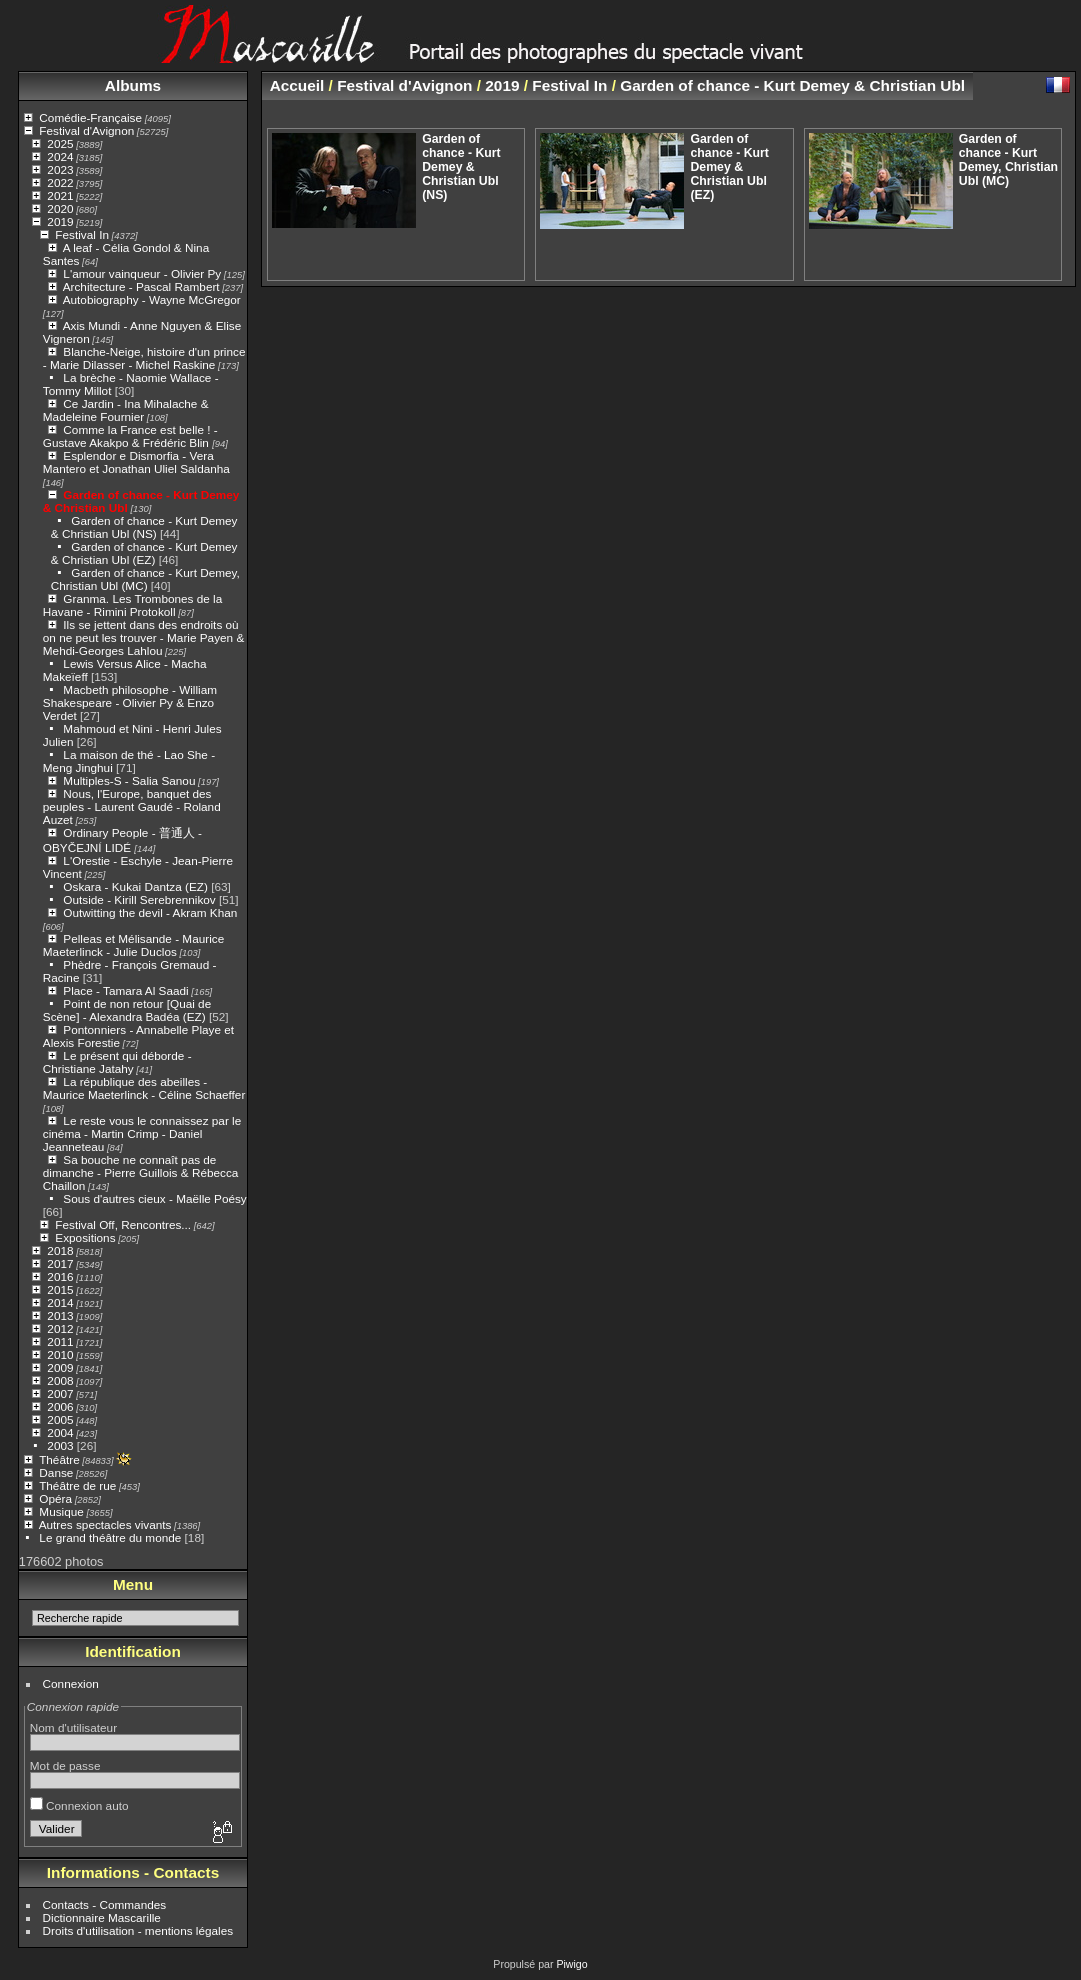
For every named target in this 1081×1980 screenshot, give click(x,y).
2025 (60, 143)
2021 (60, 195)
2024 (60, 156)
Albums (133, 85)
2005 (60, 1419)
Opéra (55, 1498)
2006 (60, 1406)
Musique (61, 1511)
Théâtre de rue (77, 1485)
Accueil (297, 85)
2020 (60, 208)
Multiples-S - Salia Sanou (129, 780)
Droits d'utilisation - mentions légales (138, 1930)
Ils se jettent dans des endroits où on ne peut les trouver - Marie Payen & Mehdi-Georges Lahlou (143, 637)
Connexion (71, 1683)
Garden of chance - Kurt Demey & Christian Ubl (792, 85)
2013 (60, 1315)
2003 (60, 1445)
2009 (60, 1367)
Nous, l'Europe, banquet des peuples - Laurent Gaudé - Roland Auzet (132, 806)
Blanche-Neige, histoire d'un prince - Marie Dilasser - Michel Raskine (144, 358)
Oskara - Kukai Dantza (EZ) (135, 886)
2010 (60, 1354)
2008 (60, 1380)
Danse (56, 1472)
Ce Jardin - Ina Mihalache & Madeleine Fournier (126, 410)
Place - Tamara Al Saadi (125, 990)
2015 (60, 1289)
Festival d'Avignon (86, 130)
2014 (60, 1302)
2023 (60, 169)
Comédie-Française (90, 117)
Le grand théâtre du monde (110, 1537)
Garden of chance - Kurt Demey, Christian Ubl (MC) (145, 579)
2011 (60, 1341)
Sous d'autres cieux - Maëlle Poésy (154, 1198)
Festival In (82, 234)
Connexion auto (79, 1805)
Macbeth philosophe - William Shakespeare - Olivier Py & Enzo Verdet (130, 702)
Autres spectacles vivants (105, 1524)
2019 (60, 221)
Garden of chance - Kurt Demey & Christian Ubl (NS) (144, 527)
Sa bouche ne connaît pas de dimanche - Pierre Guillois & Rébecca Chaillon (141, 1172)
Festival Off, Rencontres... (123, 1224)
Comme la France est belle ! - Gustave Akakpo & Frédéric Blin (130, 436)
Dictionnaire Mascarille (102, 1917)
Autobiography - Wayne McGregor (152, 299)
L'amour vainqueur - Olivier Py (142, 273)
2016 (60, 1276)
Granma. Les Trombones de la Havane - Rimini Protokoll (132, 605)
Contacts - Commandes (105, 1904)
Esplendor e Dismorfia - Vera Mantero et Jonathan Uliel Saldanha (136, 462)
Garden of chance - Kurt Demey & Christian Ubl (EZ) (144, 553)
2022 (60, 182)
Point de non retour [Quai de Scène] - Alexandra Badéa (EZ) (127, 1010)
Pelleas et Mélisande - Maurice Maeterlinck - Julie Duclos (133, 945)
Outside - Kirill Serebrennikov (139, 899)
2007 (60, 1393)
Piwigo (571, 1964)
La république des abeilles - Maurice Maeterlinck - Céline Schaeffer (144, 1088)
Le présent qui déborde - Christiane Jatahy (117, 1062)
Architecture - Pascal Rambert (141, 286)
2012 (60, 1328)
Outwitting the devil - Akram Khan (150, 912)
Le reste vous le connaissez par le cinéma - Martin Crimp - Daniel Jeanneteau (142, 1133)
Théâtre (59, 1459)
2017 (60, 1263)
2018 (60, 1250)
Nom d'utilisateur (73, 1727)
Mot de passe (65, 1765)
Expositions (85, 1237)
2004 (60, 1432)
